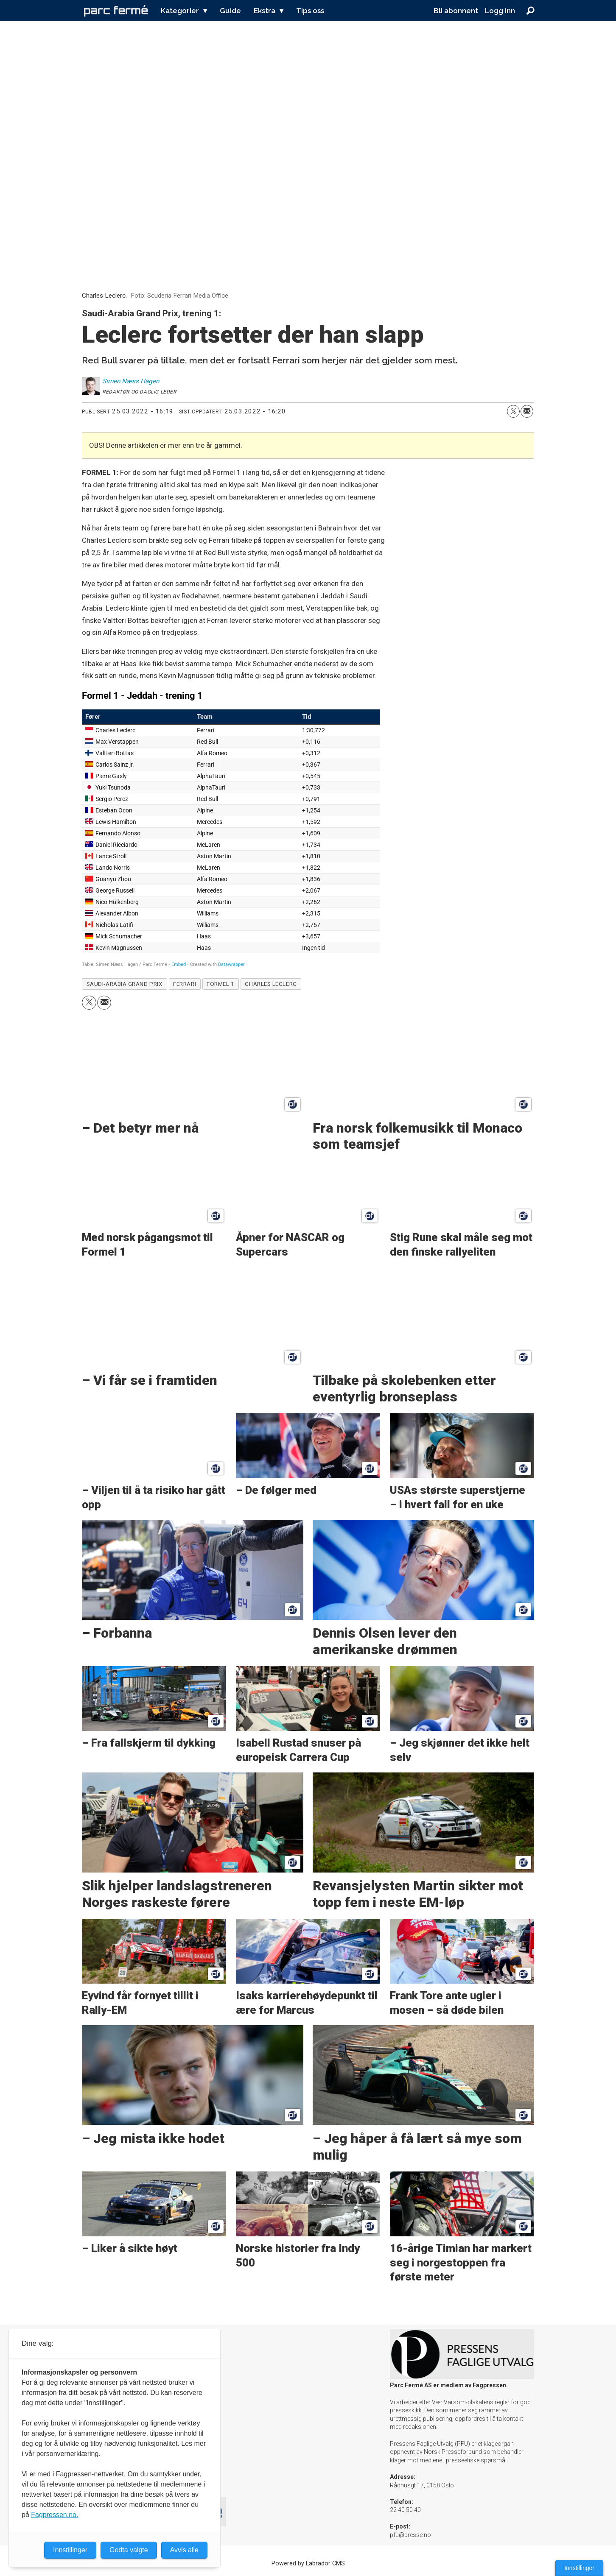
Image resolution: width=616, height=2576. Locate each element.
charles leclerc (271, 983)
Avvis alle (184, 2550)
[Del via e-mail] (527, 411)
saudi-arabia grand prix (125, 983)
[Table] (231, 828)
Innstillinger (579, 2568)
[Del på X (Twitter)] (513, 411)
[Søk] (530, 10)
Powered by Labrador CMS (308, 2563)
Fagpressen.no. (54, 2514)
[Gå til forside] (116, 10)
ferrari (184, 983)
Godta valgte (128, 2550)
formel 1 (220, 983)
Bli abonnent (456, 10)
